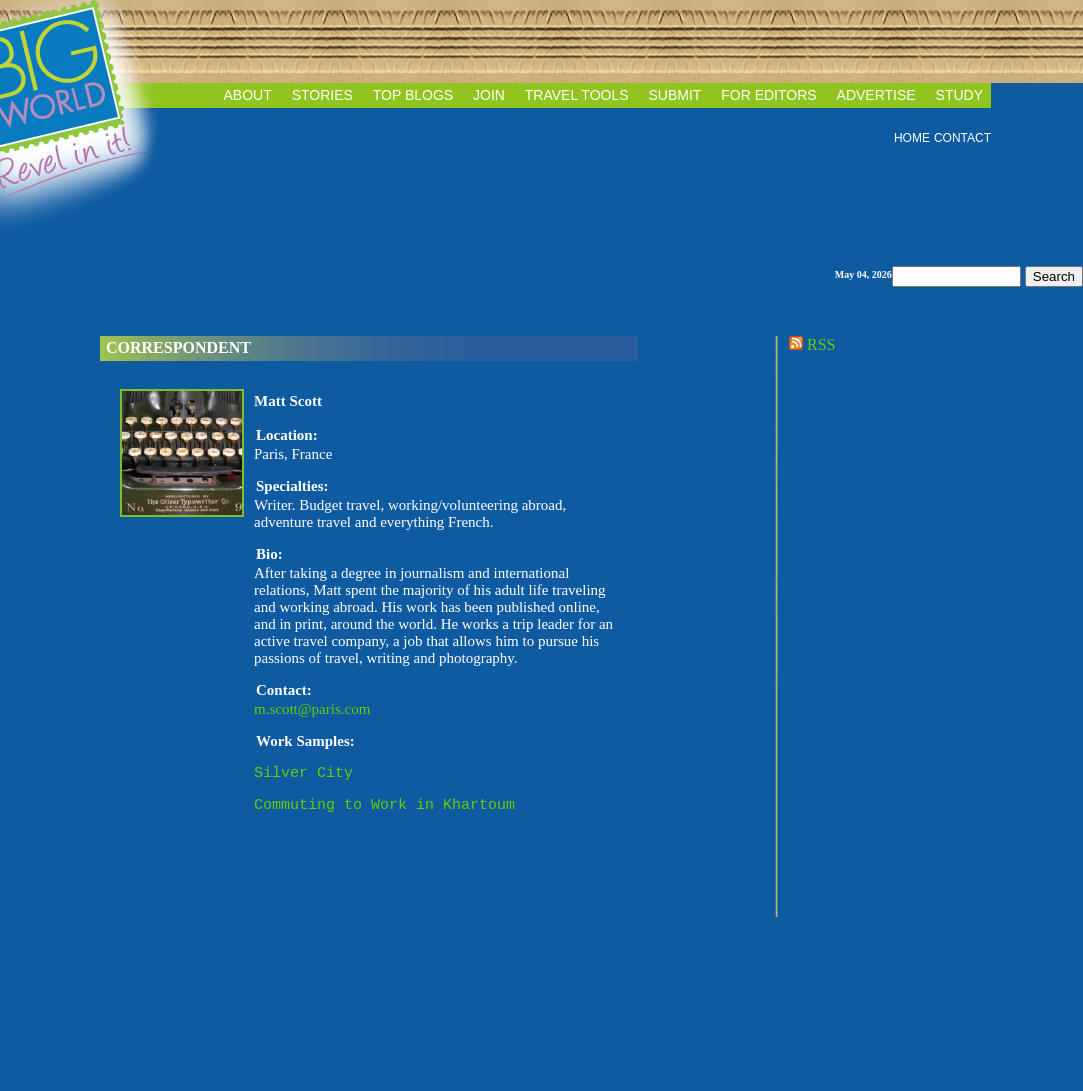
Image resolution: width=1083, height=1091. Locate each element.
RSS (810, 344)
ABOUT (248, 95)
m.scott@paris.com (312, 709)
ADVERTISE (876, 95)
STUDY (959, 95)
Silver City (303, 775)
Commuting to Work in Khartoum (384, 810)
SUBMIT (674, 95)
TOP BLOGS (413, 95)
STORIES (322, 95)
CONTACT (962, 138)
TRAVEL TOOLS (577, 95)
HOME (912, 138)
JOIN (489, 95)
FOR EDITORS (768, 95)
